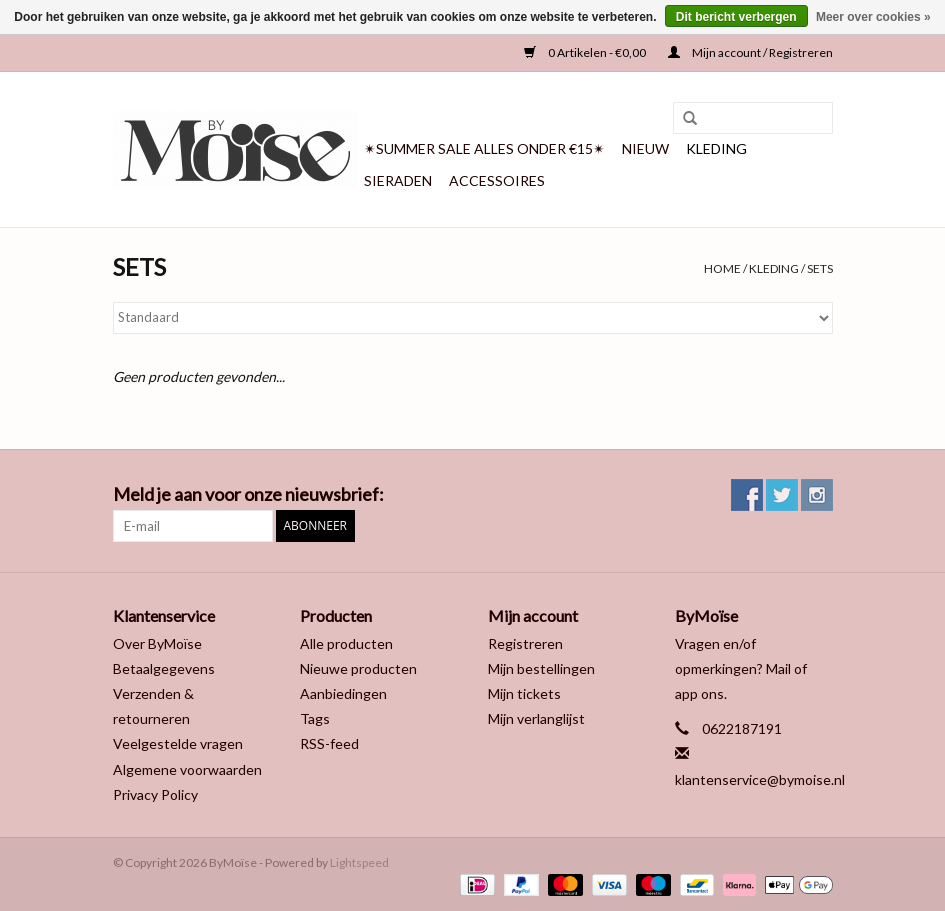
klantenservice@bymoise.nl (760, 779)
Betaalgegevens (164, 668)
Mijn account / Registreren (750, 52)
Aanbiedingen (343, 693)
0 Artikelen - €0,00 (586, 52)
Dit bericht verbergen (736, 17)
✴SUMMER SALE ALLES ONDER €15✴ (484, 148)
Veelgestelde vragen (178, 743)
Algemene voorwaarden (187, 769)
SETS (820, 268)
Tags (315, 718)
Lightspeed (359, 862)
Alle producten (346, 643)
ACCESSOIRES (497, 180)
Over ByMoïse (157, 643)
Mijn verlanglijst (536, 718)
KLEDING (716, 148)
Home (722, 268)
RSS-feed (329, 743)
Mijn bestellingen (541, 668)
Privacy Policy (155, 794)
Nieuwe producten (358, 668)
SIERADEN (398, 180)
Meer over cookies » (873, 17)
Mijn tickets (524, 693)
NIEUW (645, 148)
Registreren (525, 643)
